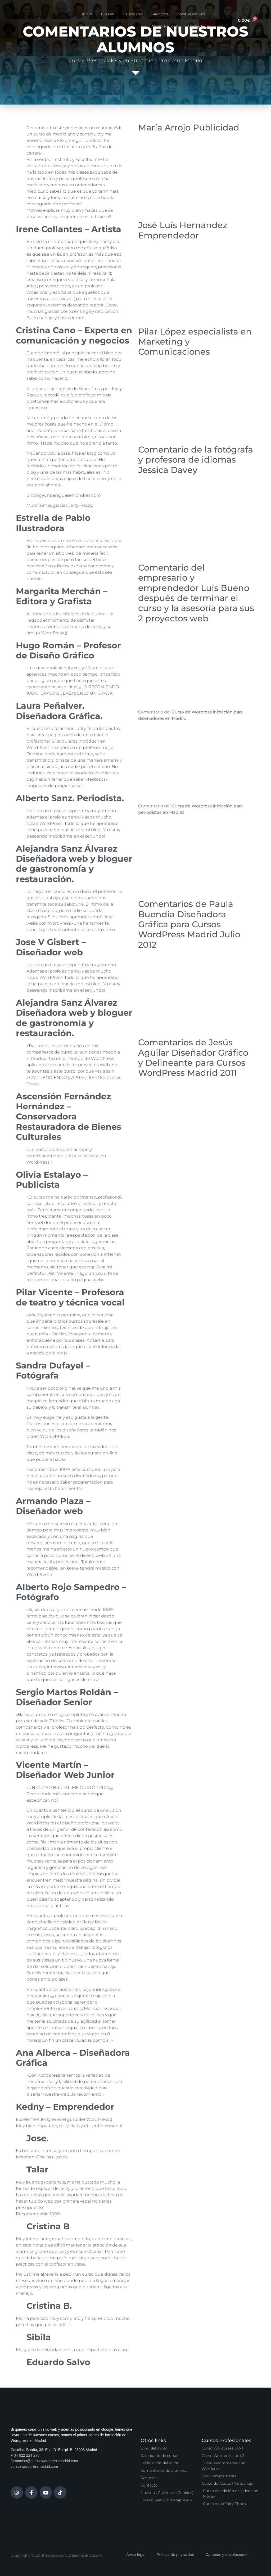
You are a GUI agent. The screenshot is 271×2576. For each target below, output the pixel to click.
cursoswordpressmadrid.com (34, 2466)
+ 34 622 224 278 (25, 2455)
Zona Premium (191, 14)
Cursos (107, 14)
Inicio (87, 14)
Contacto (196, 26)
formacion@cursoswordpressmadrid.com (44, 2461)
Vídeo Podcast (165, 26)
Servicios (160, 14)
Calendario (133, 14)
